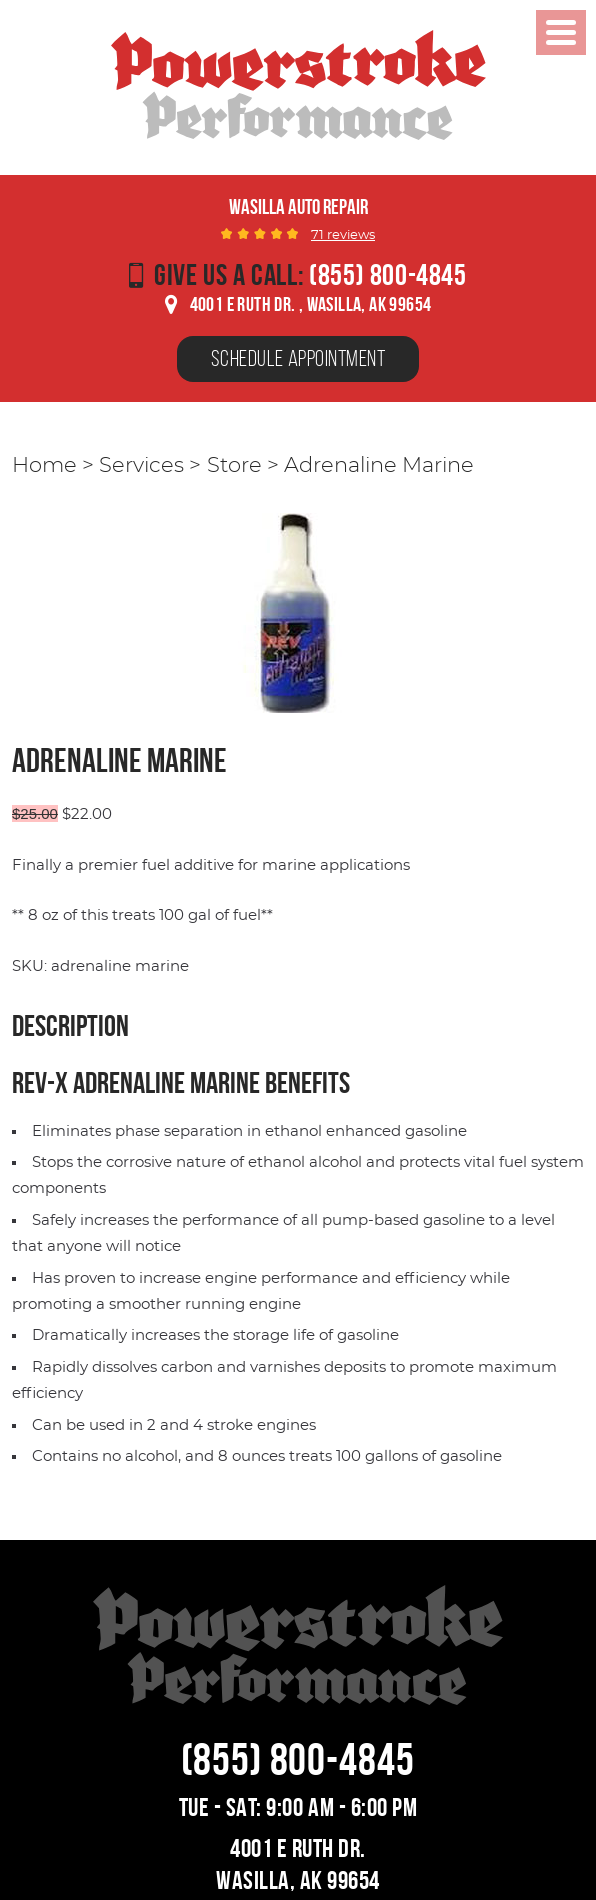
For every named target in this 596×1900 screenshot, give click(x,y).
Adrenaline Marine (379, 466)
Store (234, 466)
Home (44, 466)
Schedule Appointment (298, 358)
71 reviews (343, 235)
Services (141, 466)
